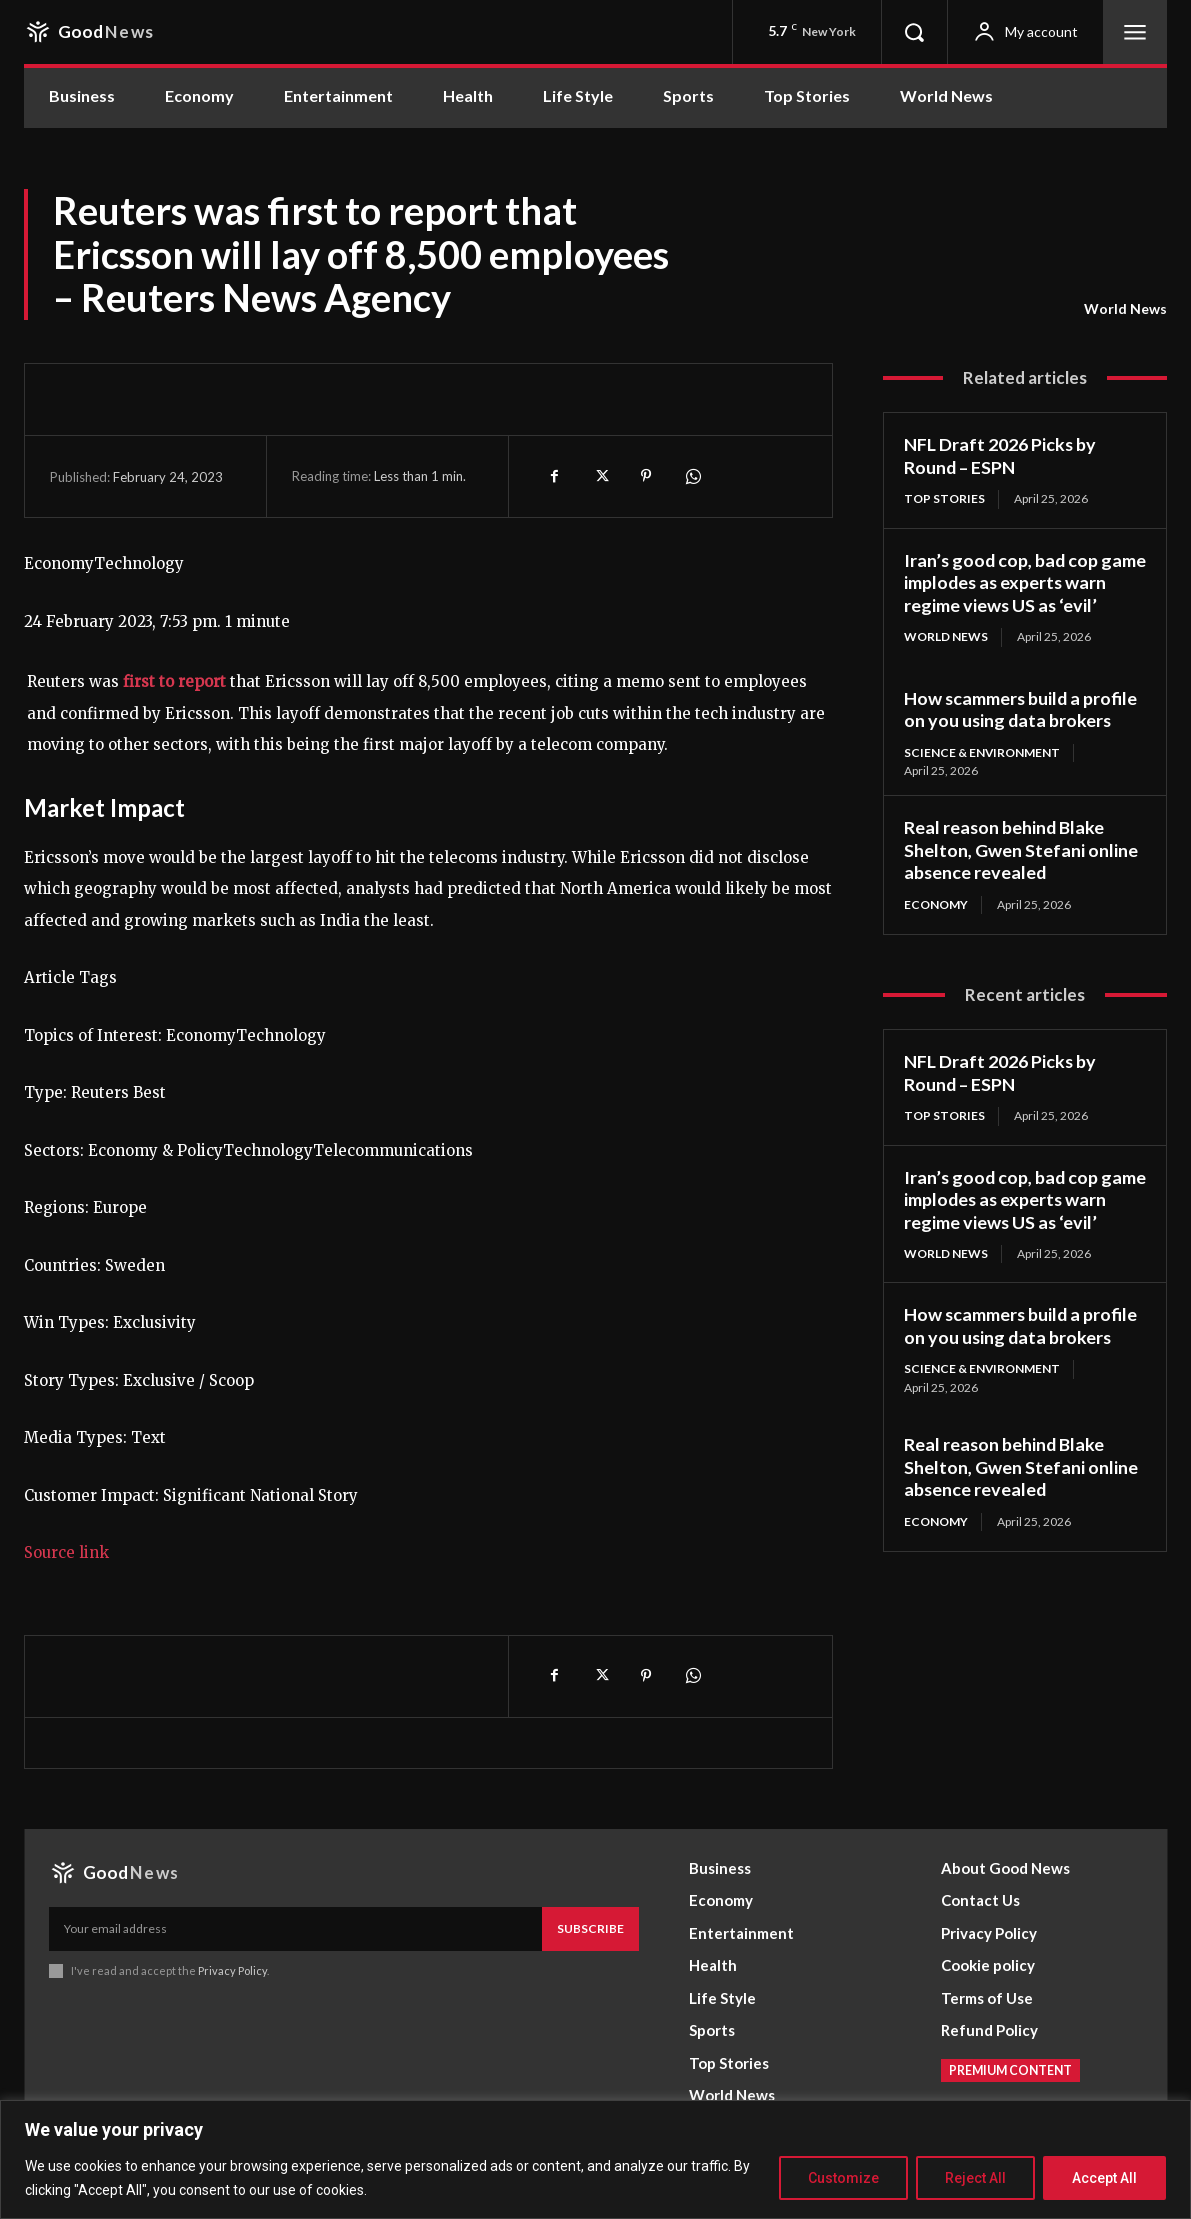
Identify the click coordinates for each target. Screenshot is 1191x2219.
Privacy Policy (232, 1970)
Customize (843, 2178)
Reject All (975, 2178)
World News (1125, 309)
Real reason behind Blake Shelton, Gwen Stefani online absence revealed (1021, 849)
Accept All (1104, 2178)
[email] (295, 1929)
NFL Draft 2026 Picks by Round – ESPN (1000, 455)
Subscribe (590, 1928)
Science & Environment (982, 752)
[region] (595, 2159)
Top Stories (944, 498)
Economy (936, 904)
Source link (66, 1552)
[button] (914, 32)
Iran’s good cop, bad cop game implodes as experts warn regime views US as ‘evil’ (1023, 582)
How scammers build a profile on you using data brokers (1022, 709)
